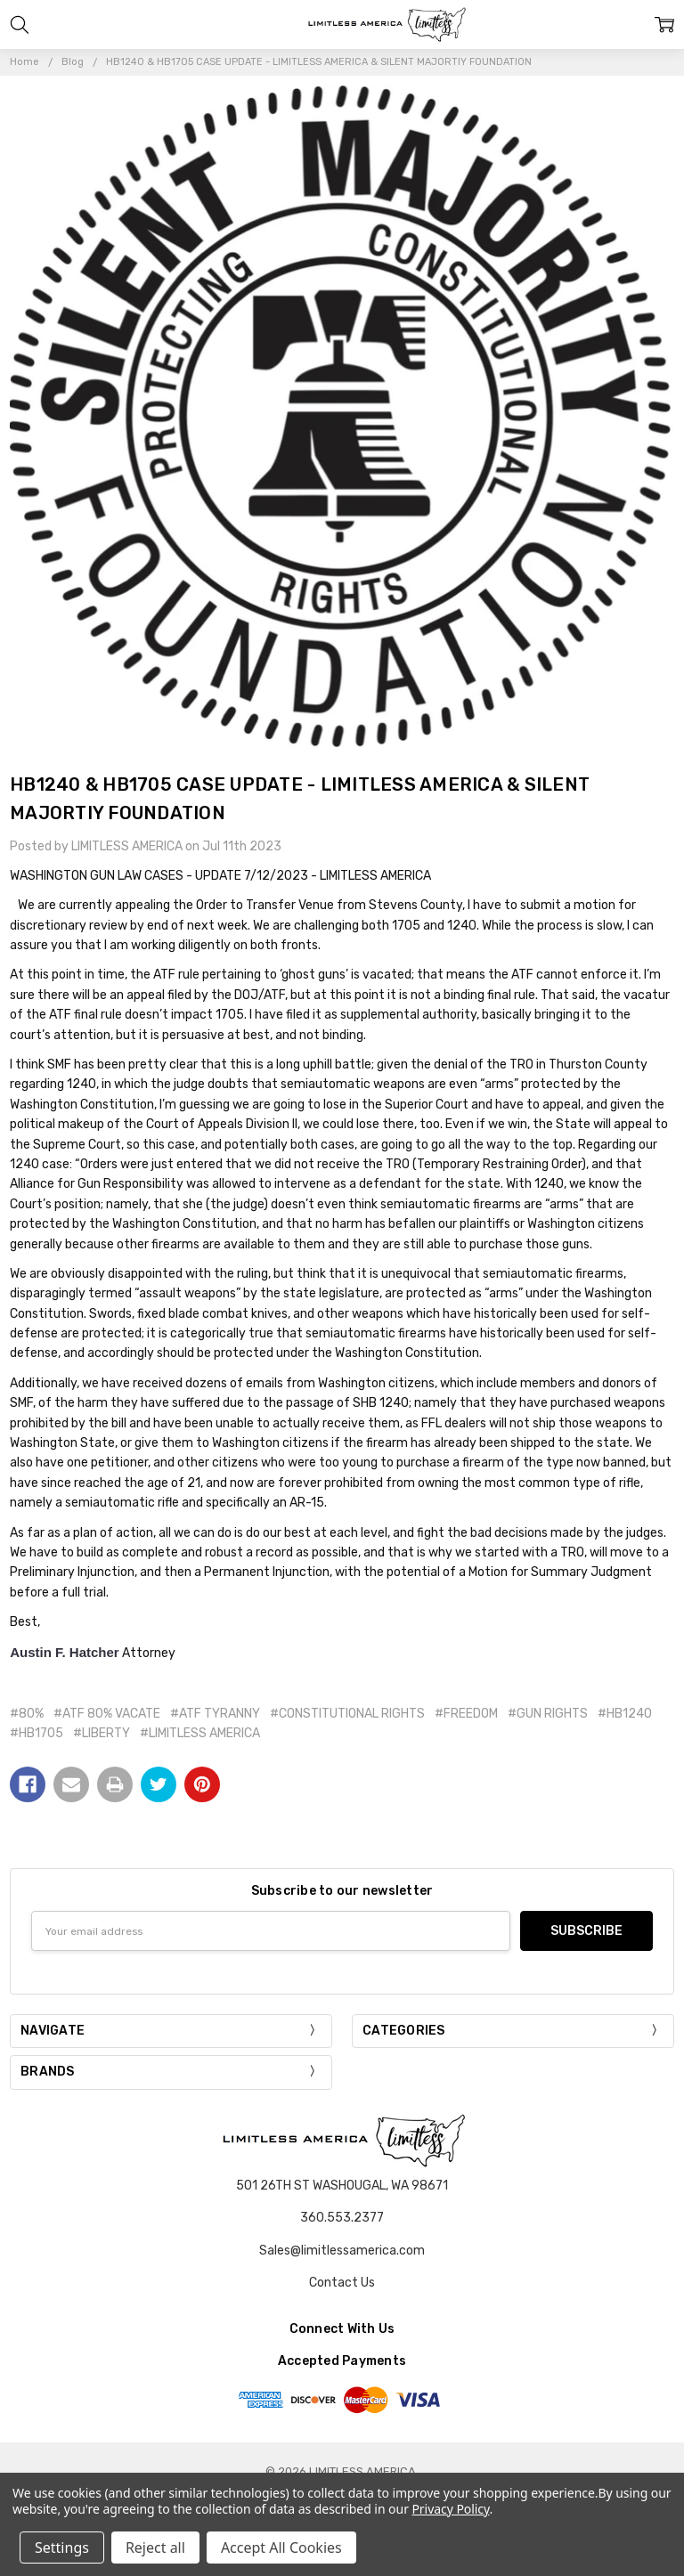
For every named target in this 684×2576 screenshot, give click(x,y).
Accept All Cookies (281, 2547)
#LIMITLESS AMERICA (200, 1733)
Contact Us (342, 2282)
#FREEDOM (466, 1713)
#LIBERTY (101, 1733)
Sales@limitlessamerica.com (342, 2250)
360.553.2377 (342, 2217)
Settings (62, 2547)
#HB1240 (625, 1713)
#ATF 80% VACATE (106, 1713)
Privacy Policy (450, 2508)
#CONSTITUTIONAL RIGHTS (347, 1713)
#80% (27, 1713)
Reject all (155, 2547)
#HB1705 (36, 1733)
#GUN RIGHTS (548, 1713)
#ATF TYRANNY (215, 1713)
